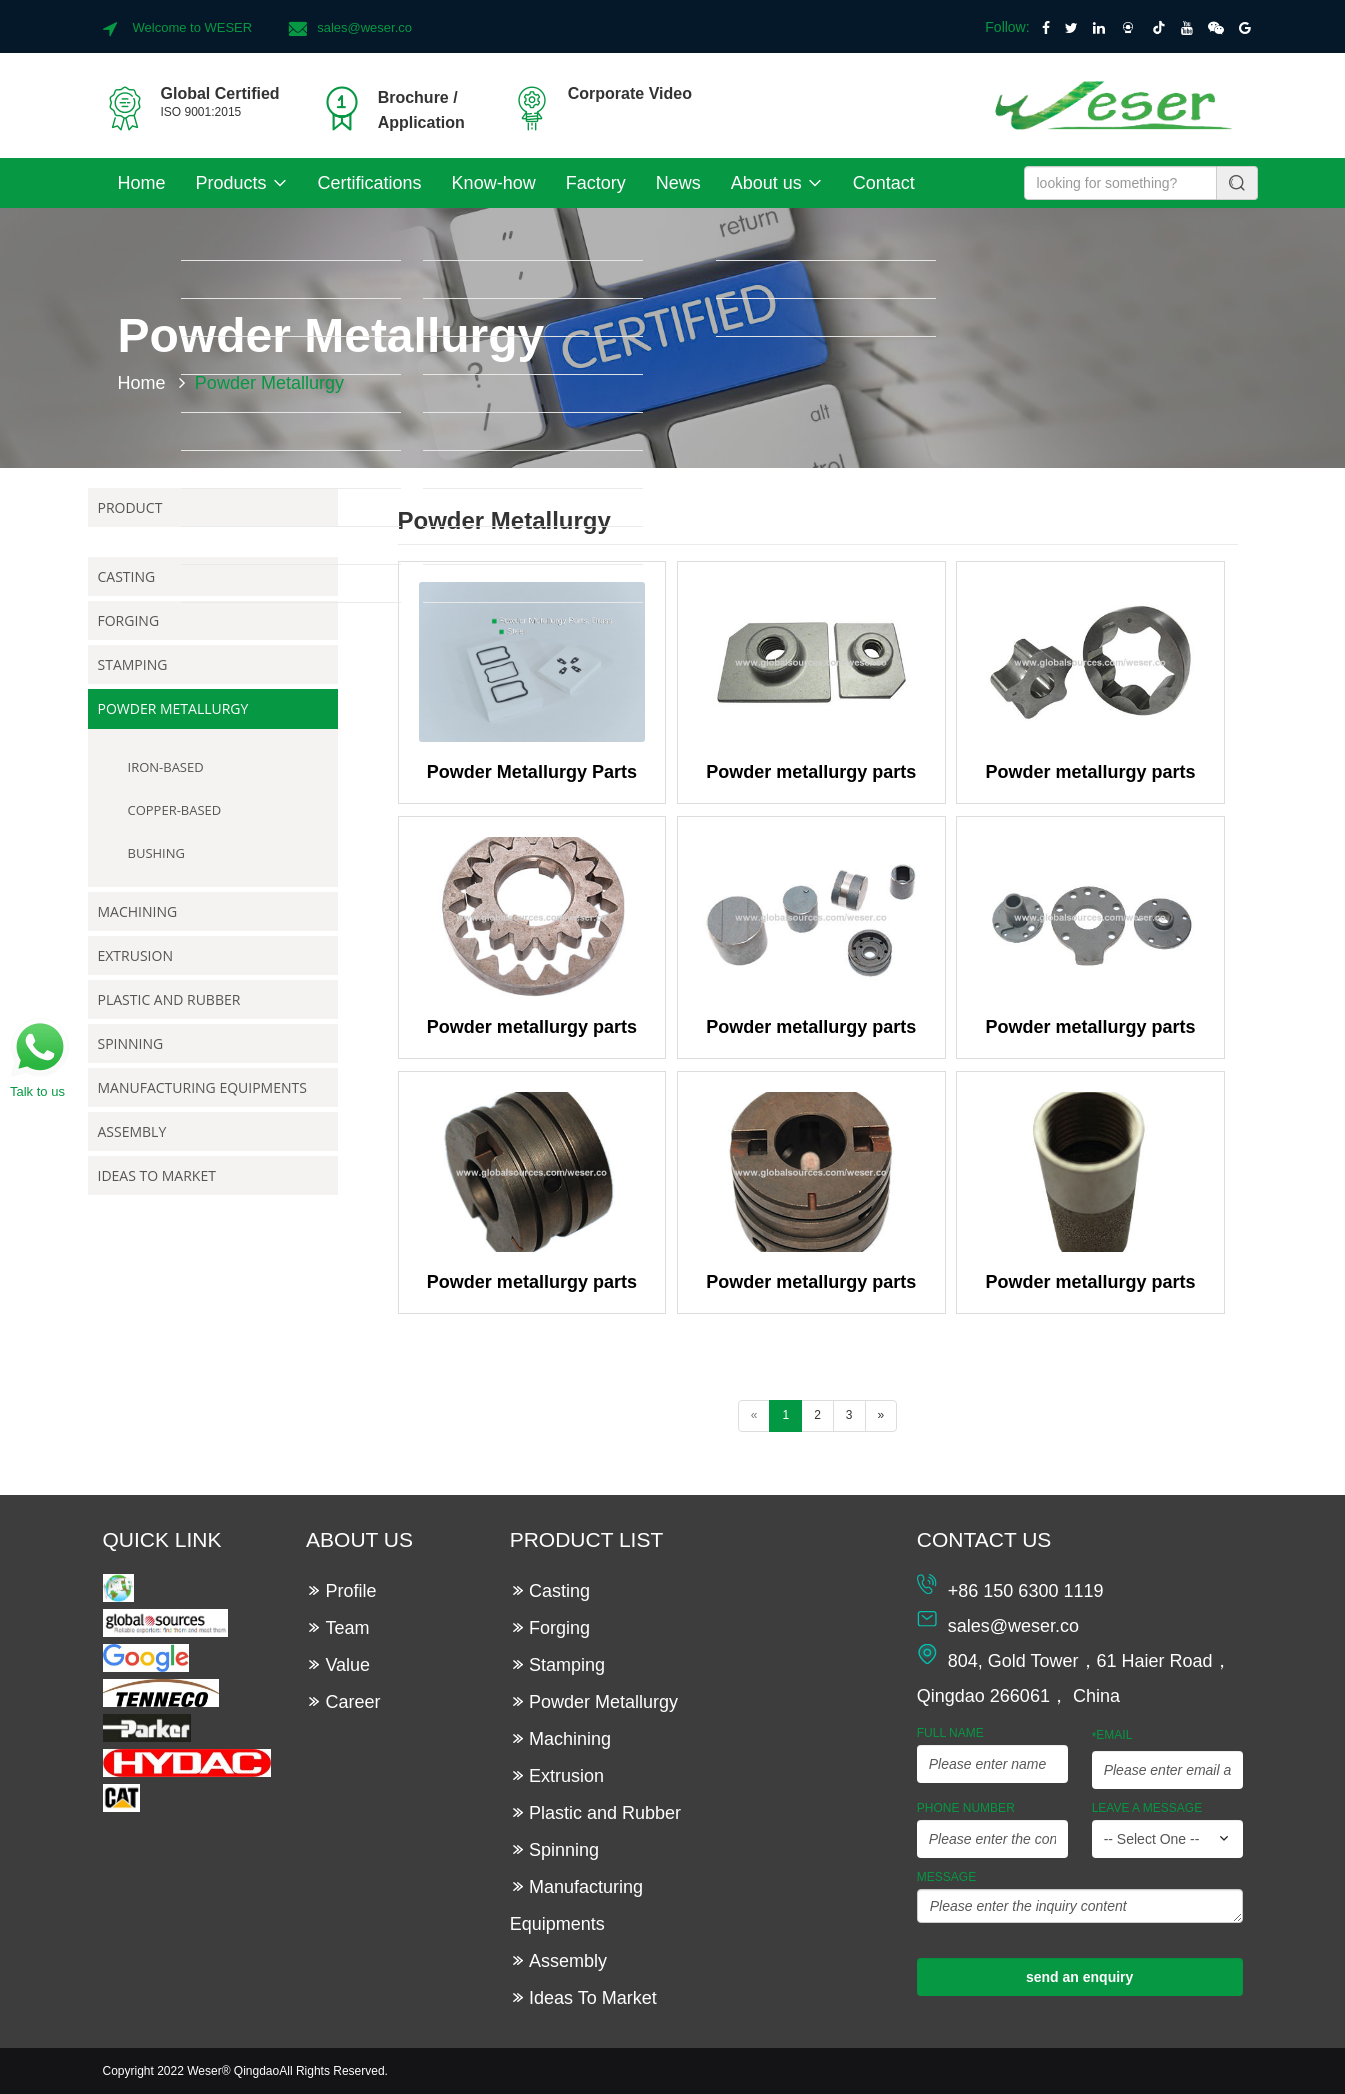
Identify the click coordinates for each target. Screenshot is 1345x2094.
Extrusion (135, 955)
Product (130, 507)
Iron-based (166, 767)
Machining (138, 911)
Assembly (132, 1131)
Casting (127, 576)
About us (777, 183)
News (678, 183)
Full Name (950, 1733)
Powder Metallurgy (173, 708)
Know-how (494, 183)
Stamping (133, 664)
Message (946, 1877)
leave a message (1147, 1808)
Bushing (156, 853)
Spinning (131, 1043)
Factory (596, 183)
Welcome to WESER (193, 27)
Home (142, 183)
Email (1112, 1736)
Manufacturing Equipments (202, 1087)
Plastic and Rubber (169, 999)
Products (242, 183)
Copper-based (175, 810)
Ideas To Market (157, 1175)
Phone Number (966, 1808)
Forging (129, 620)
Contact (884, 183)
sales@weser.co (364, 27)
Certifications (370, 183)
